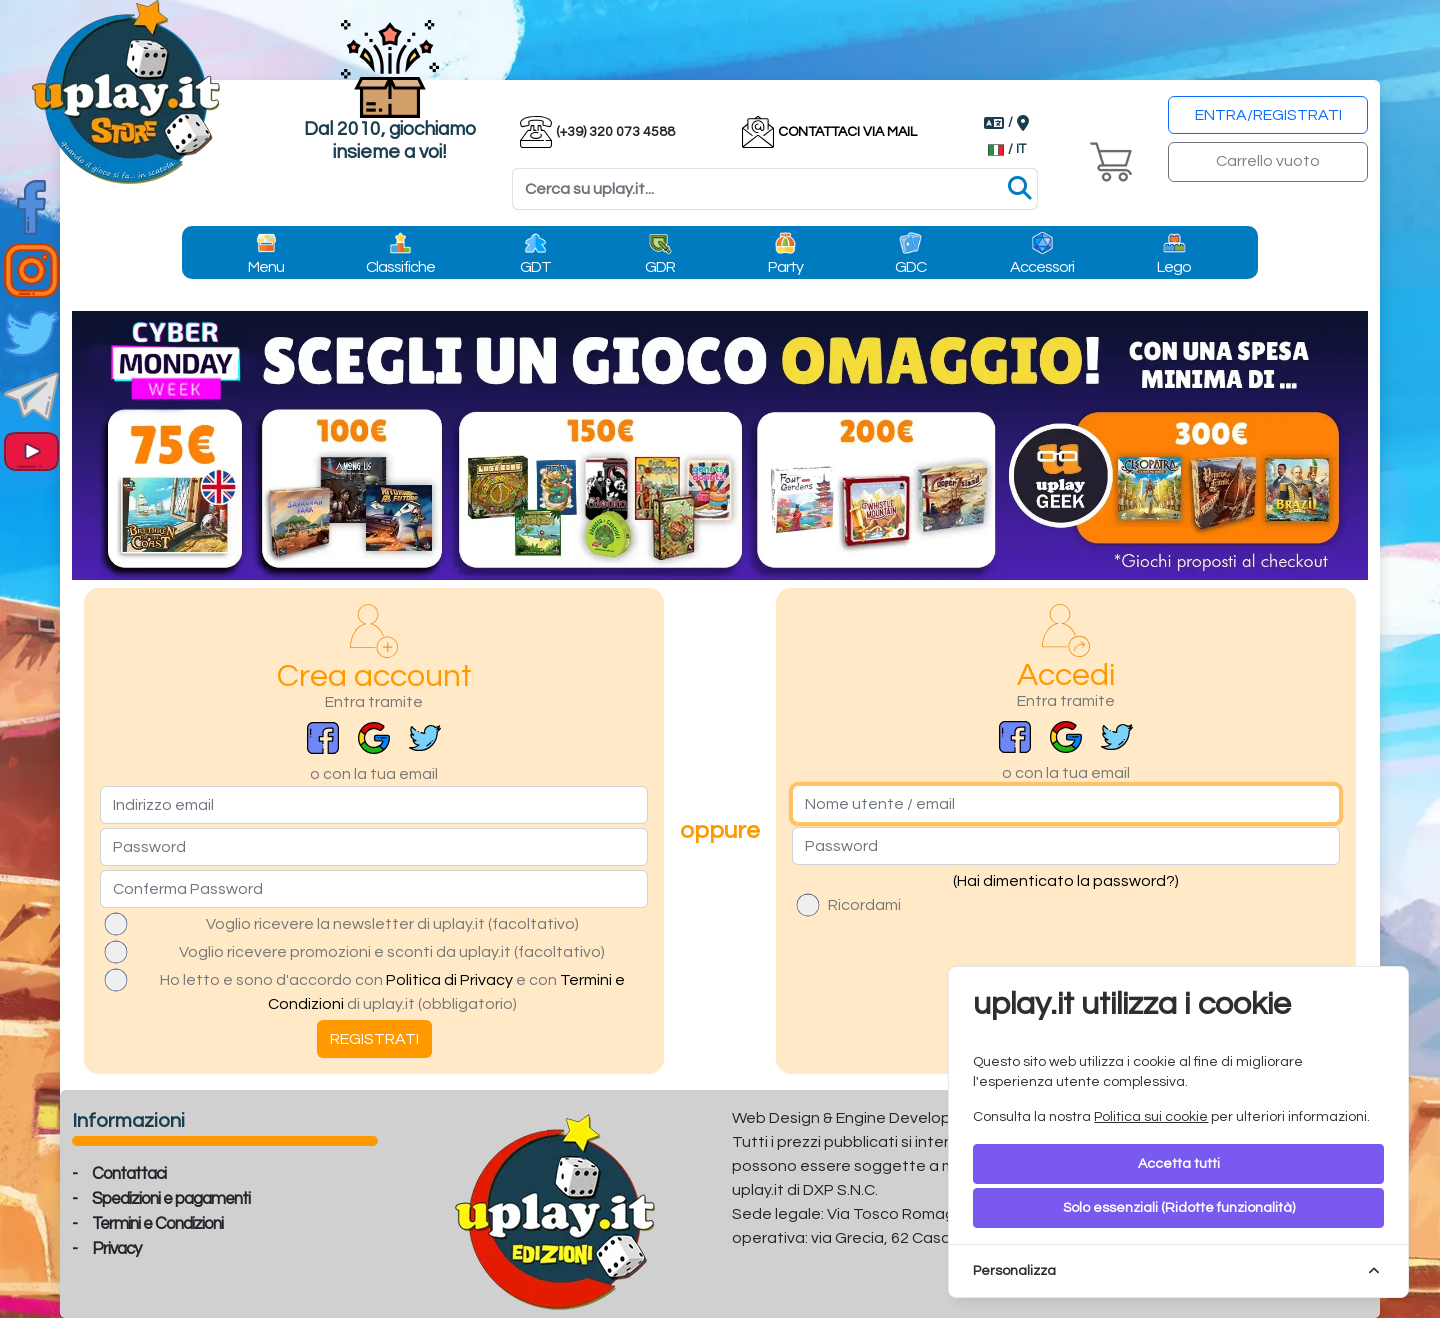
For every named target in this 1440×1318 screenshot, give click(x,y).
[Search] (775, 189)
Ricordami (864, 905)
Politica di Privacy (449, 980)
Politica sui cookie (1151, 1117)
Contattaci (129, 1174)
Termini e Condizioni (157, 1224)
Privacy (116, 1249)
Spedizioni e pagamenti (171, 1199)
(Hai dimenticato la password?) (1066, 881)
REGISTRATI (374, 1039)
